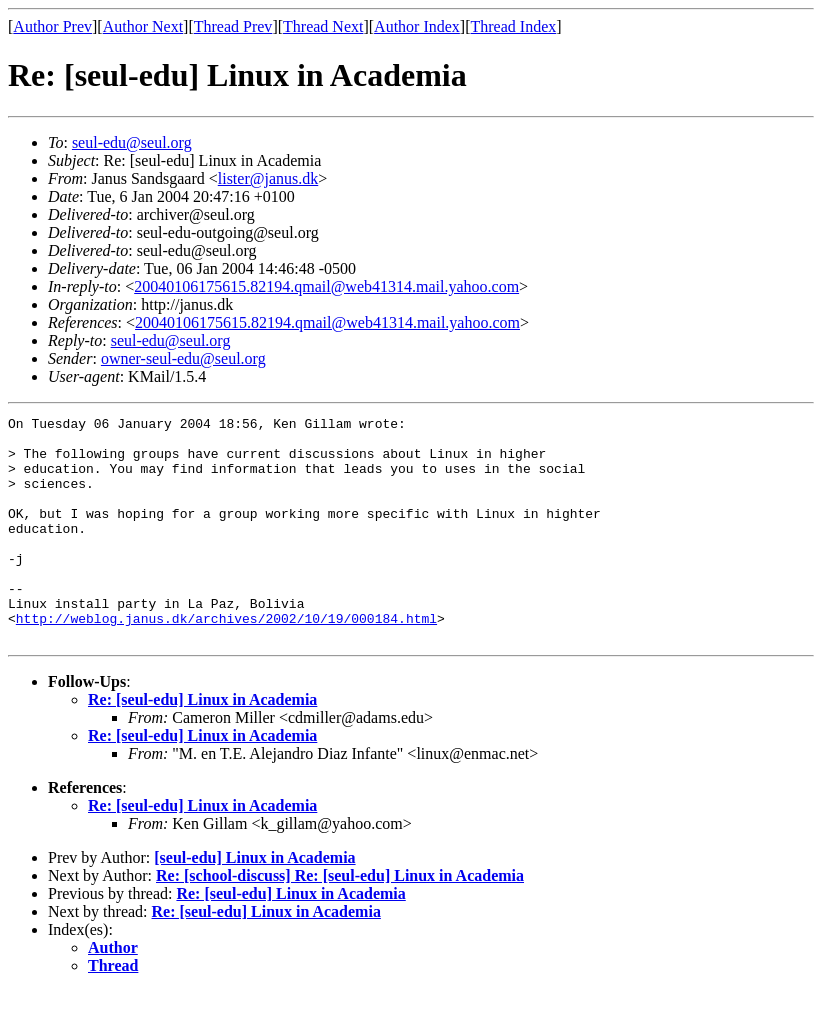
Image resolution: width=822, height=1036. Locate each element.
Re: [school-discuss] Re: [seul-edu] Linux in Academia (340, 920)
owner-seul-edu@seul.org (183, 358)
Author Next (143, 26)
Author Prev (52, 26)
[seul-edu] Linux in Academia (254, 902)
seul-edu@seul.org (132, 142)
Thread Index (514, 26)
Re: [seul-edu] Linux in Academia (202, 744)
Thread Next (323, 26)
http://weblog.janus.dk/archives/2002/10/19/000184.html (226, 660)
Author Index (417, 26)
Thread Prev (233, 26)
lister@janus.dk (268, 178)
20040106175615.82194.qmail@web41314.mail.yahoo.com (326, 286)
